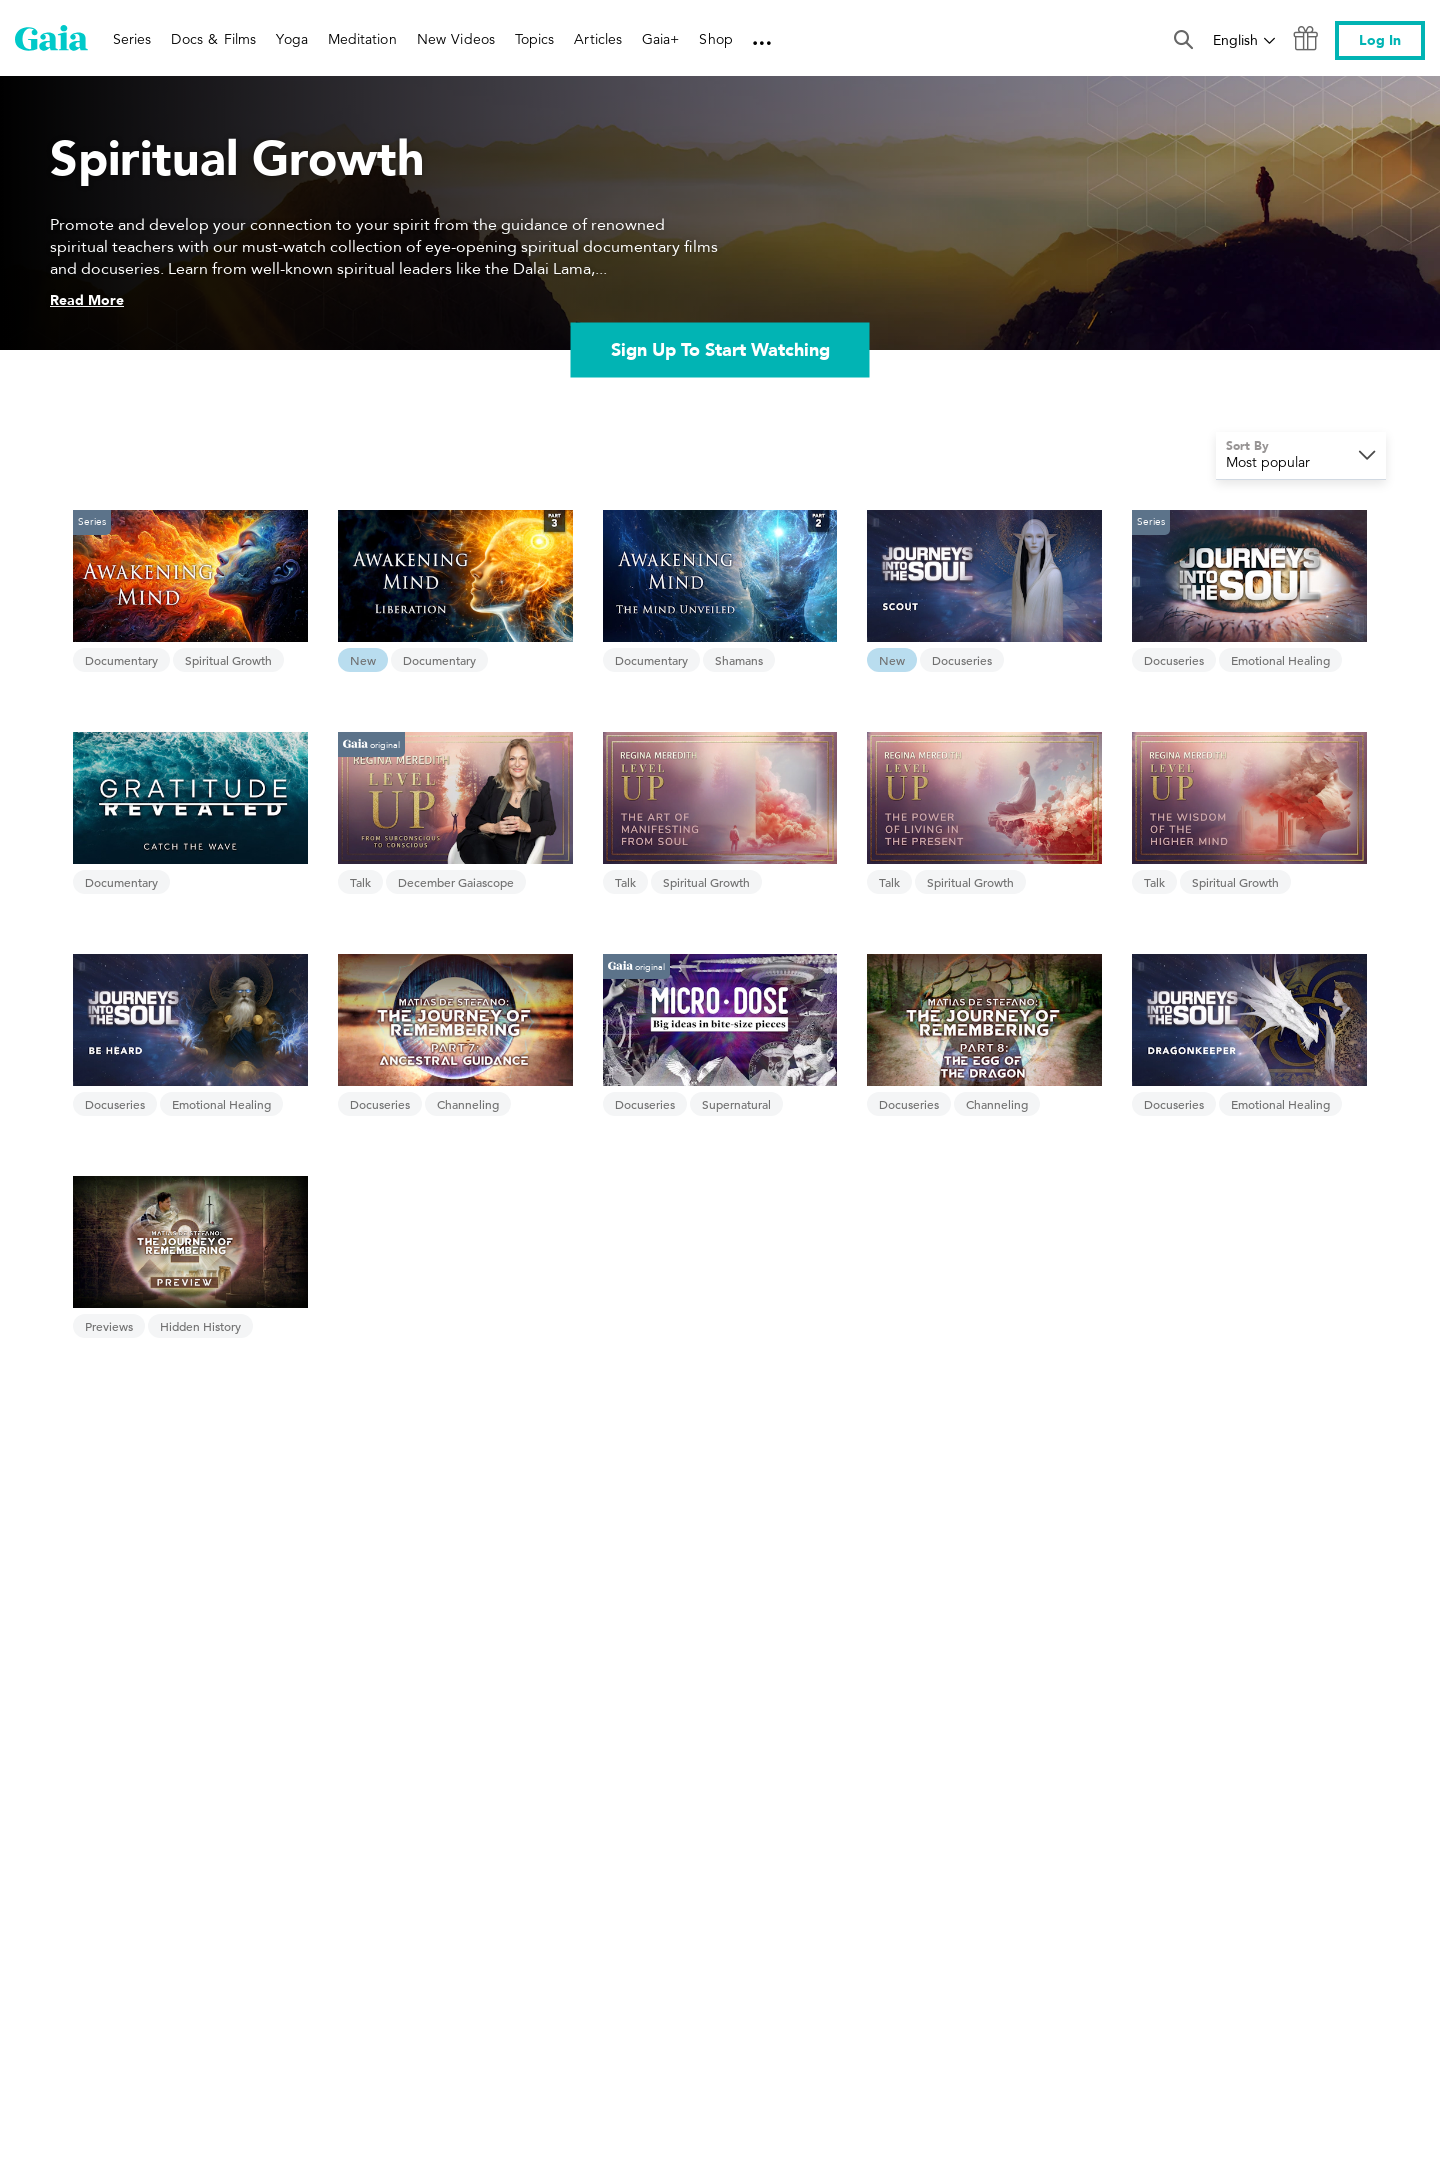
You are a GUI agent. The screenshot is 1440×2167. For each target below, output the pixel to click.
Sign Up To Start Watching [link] (720, 349)
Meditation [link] (362, 39)
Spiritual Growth (228, 660)
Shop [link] (715, 39)
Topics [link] (534, 39)
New (363, 660)
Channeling (468, 1104)
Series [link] (132, 39)
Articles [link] (598, 39)
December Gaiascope (456, 882)
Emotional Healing (1280, 660)
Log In (1380, 40)
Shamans (739, 660)
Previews (109, 1326)
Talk (360, 882)
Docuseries (962, 660)
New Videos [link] (456, 39)
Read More (87, 300)
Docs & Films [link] (213, 39)
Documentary (121, 660)
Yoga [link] (291, 39)
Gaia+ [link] (660, 39)
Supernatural (736, 1104)
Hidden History (200, 1326)
